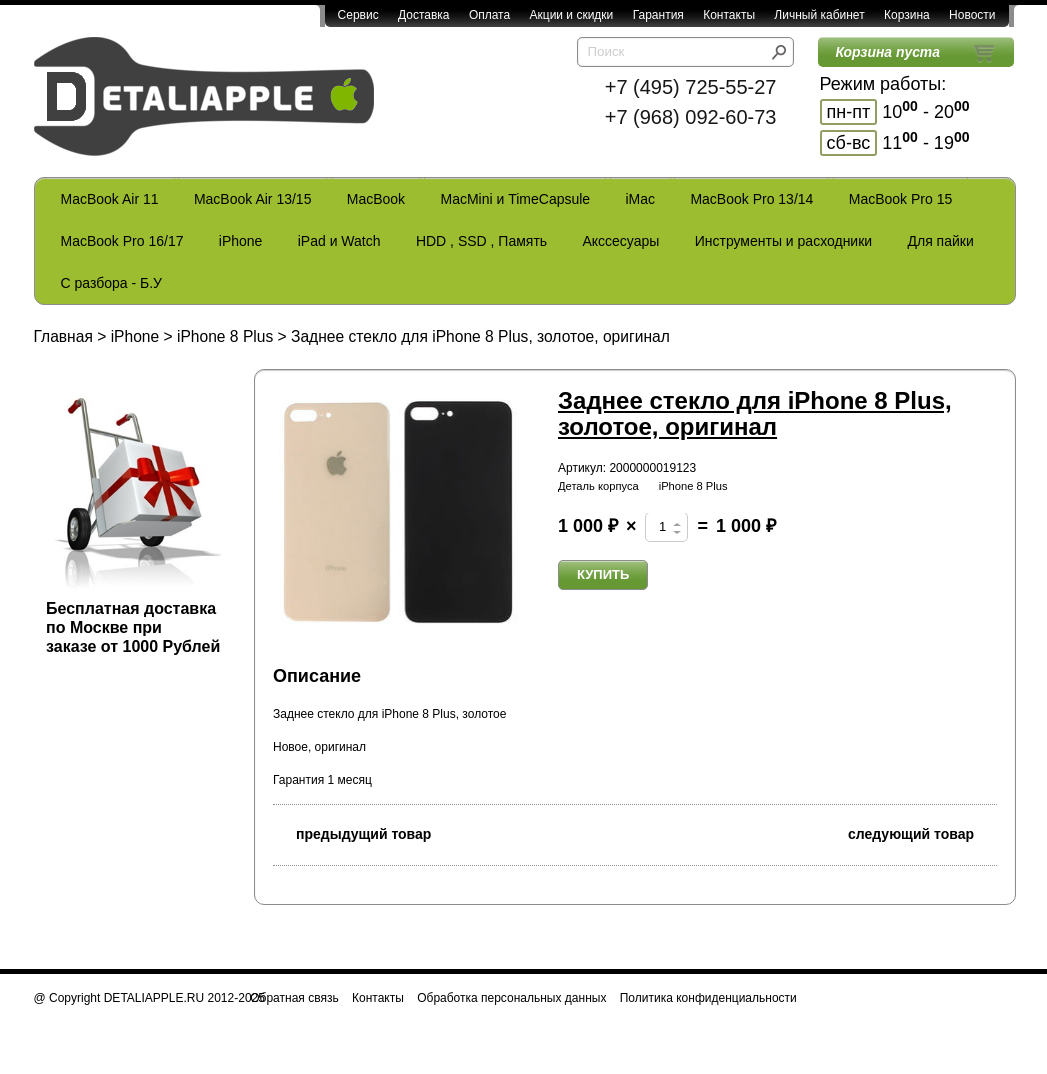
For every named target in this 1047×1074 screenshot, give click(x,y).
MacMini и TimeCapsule (515, 199)
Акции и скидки (572, 15)
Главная (63, 336)
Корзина (907, 15)
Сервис (358, 15)
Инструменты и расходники (783, 241)
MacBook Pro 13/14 (751, 199)
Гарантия (658, 15)
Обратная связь (294, 998)
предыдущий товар (352, 832)
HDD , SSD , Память (481, 241)
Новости (972, 15)
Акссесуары (620, 241)
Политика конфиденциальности (708, 998)
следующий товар (922, 832)
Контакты (729, 15)
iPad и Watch (339, 241)
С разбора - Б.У (111, 283)
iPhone (241, 241)
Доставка (424, 15)
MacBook (376, 199)
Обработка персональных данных (511, 998)
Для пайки (940, 241)
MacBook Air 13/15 (253, 199)
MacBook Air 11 (110, 199)
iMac (641, 199)
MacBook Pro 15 (901, 199)
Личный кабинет (819, 15)
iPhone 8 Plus (225, 336)
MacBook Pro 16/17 (122, 241)
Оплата (489, 15)
